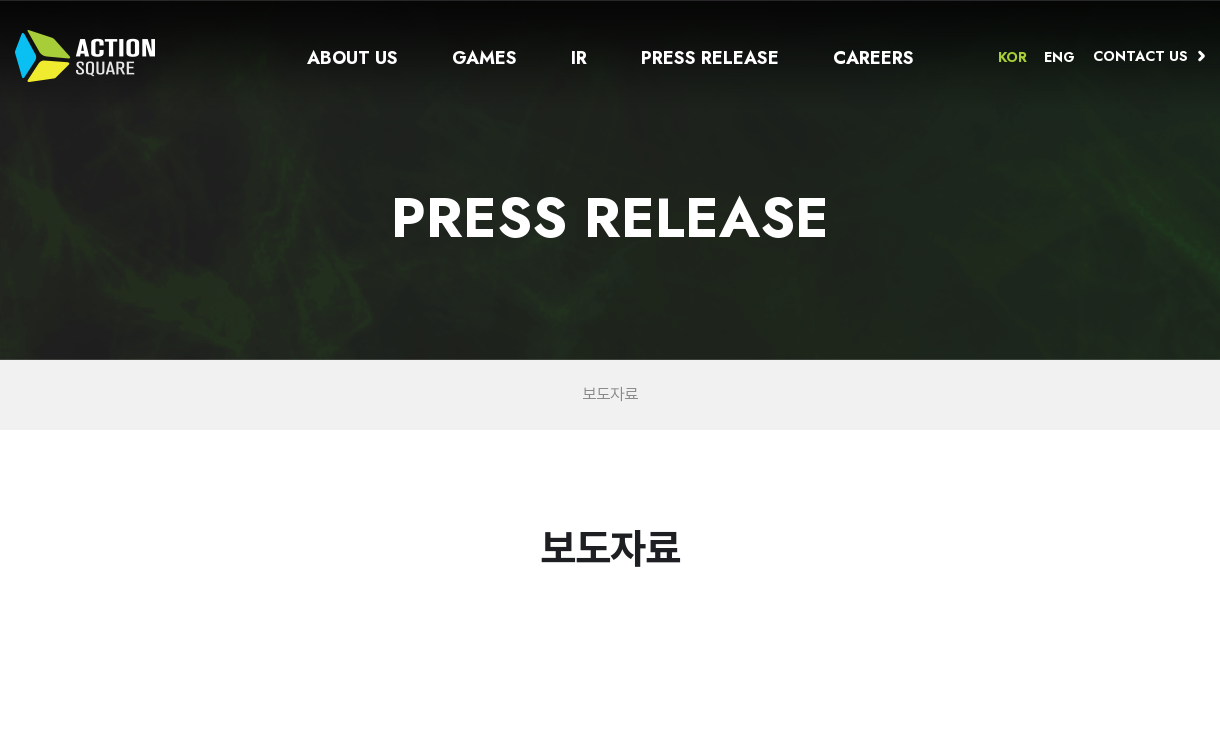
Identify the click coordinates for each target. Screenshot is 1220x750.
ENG (1059, 57)
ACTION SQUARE (85, 56)
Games (484, 58)
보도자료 (610, 395)
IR (579, 58)
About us (352, 58)
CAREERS (873, 58)
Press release (710, 58)
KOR (1012, 57)
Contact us (1140, 56)
